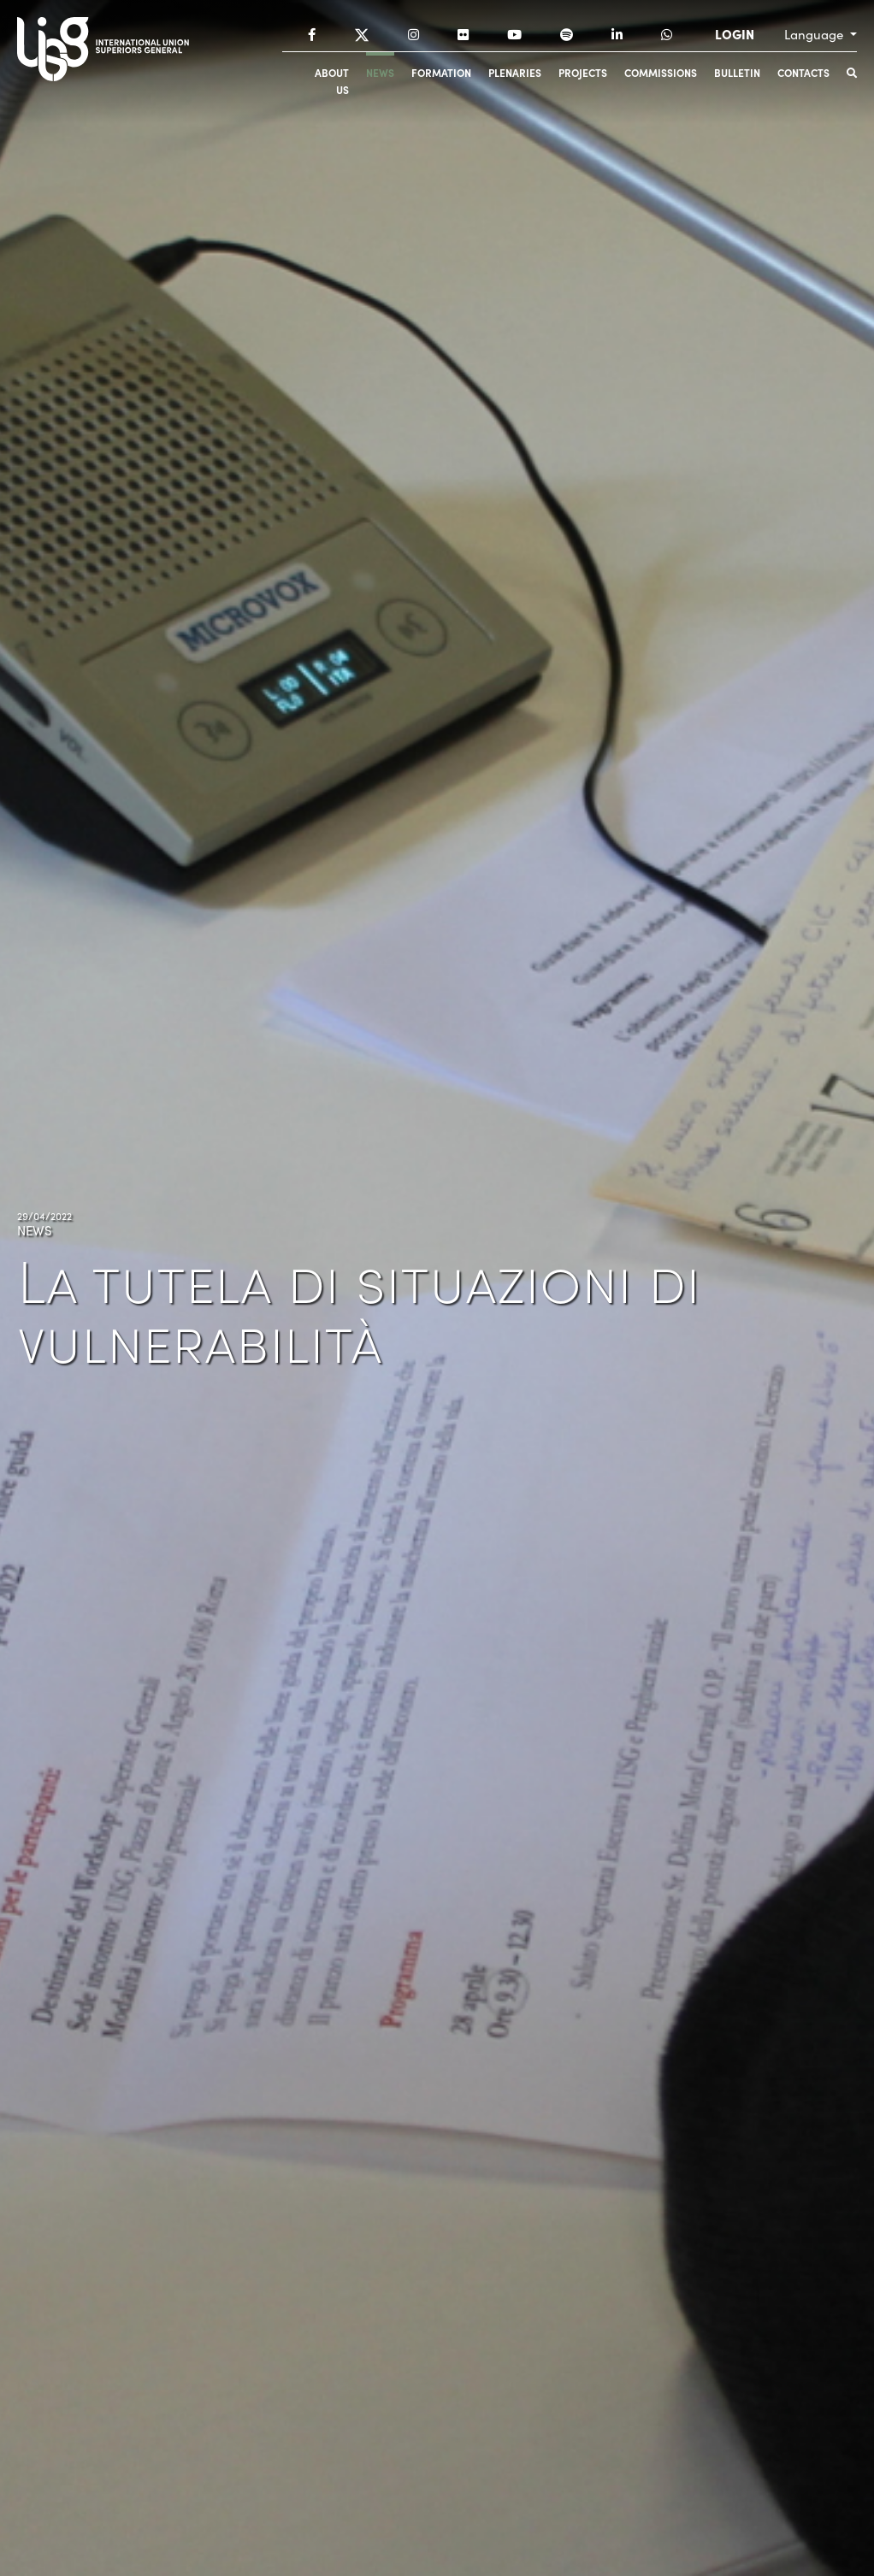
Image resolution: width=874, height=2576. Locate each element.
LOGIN (734, 34)
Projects (582, 72)
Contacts (803, 72)
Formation (441, 72)
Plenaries (514, 72)
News (380, 72)
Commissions (660, 72)
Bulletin (737, 72)
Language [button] (815, 34)
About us (332, 81)
